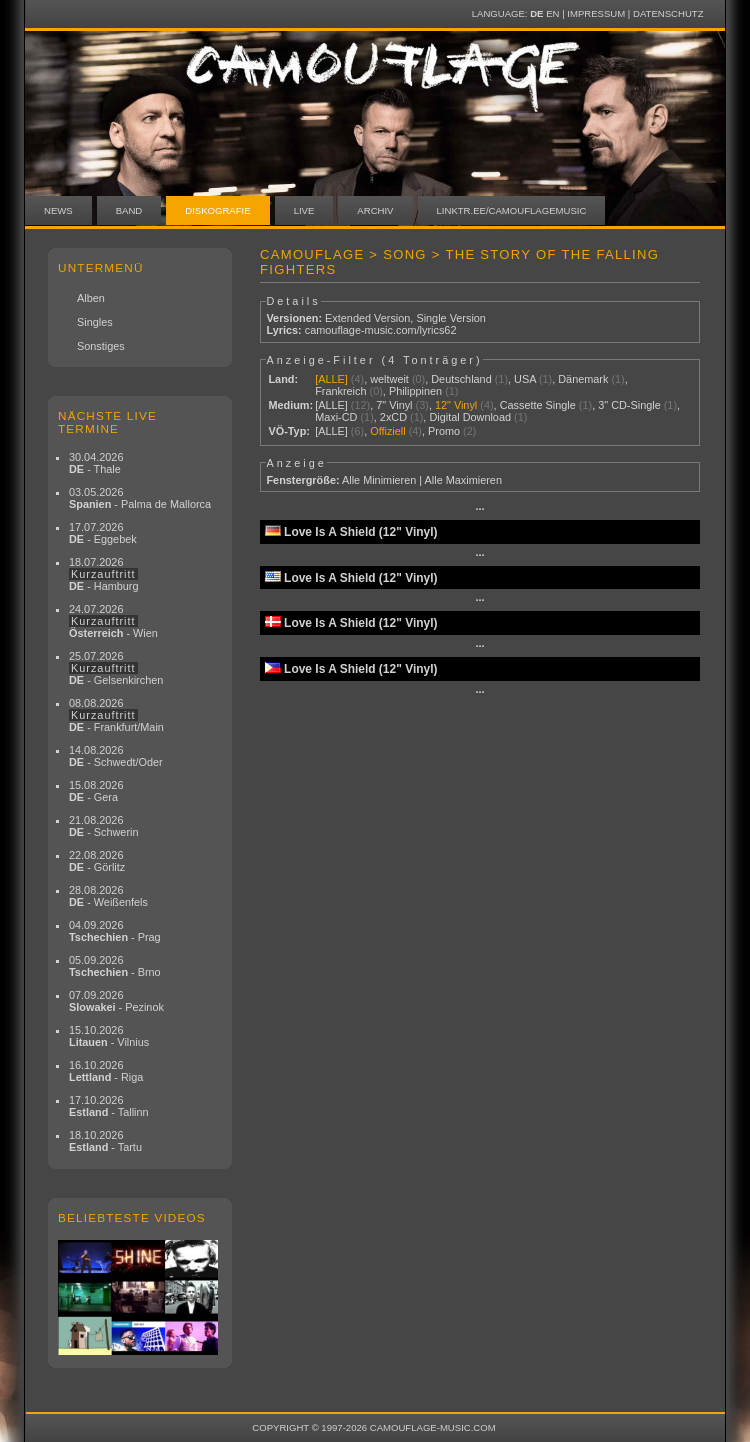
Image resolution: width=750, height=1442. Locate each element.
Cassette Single (538, 405)
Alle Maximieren (463, 480)
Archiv (375, 210)
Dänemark (583, 379)
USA (525, 379)
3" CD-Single (629, 405)
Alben (91, 298)
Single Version (451, 318)
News (58, 210)
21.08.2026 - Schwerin (104, 826)
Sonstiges (101, 346)
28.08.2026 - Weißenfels (108, 896)
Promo (444, 431)
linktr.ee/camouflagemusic (512, 210)
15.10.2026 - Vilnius (109, 1036)
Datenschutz (668, 13)
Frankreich (340, 391)
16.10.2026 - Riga (106, 1071)
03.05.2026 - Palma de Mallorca (140, 498)
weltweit (389, 379)
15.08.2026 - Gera (96, 791)
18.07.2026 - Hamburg (104, 574)
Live (304, 210)
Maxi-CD (336, 417)
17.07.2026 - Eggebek (103, 533)
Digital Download (470, 417)
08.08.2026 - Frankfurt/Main (116, 715)
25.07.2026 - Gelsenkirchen (116, 668)
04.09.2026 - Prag (115, 931)
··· (479, 509)
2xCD (393, 417)
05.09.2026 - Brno (115, 966)
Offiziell (387, 431)
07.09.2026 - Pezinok (116, 1001)
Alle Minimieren (379, 480)
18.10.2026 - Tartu (105, 1141)
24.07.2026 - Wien (113, 621)
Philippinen (415, 391)
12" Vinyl (456, 405)
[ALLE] (331, 379)
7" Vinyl (394, 405)
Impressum (596, 13)
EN (552, 13)
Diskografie (217, 210)
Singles (95, 322)
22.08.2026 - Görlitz (97, 861)
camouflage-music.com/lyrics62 (381, 330)
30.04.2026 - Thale (96, 463)
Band (129, 210)
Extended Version (367, 318)
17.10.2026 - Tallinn (109, 1106)
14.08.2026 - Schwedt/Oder (116, 756)
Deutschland (461, 379)
